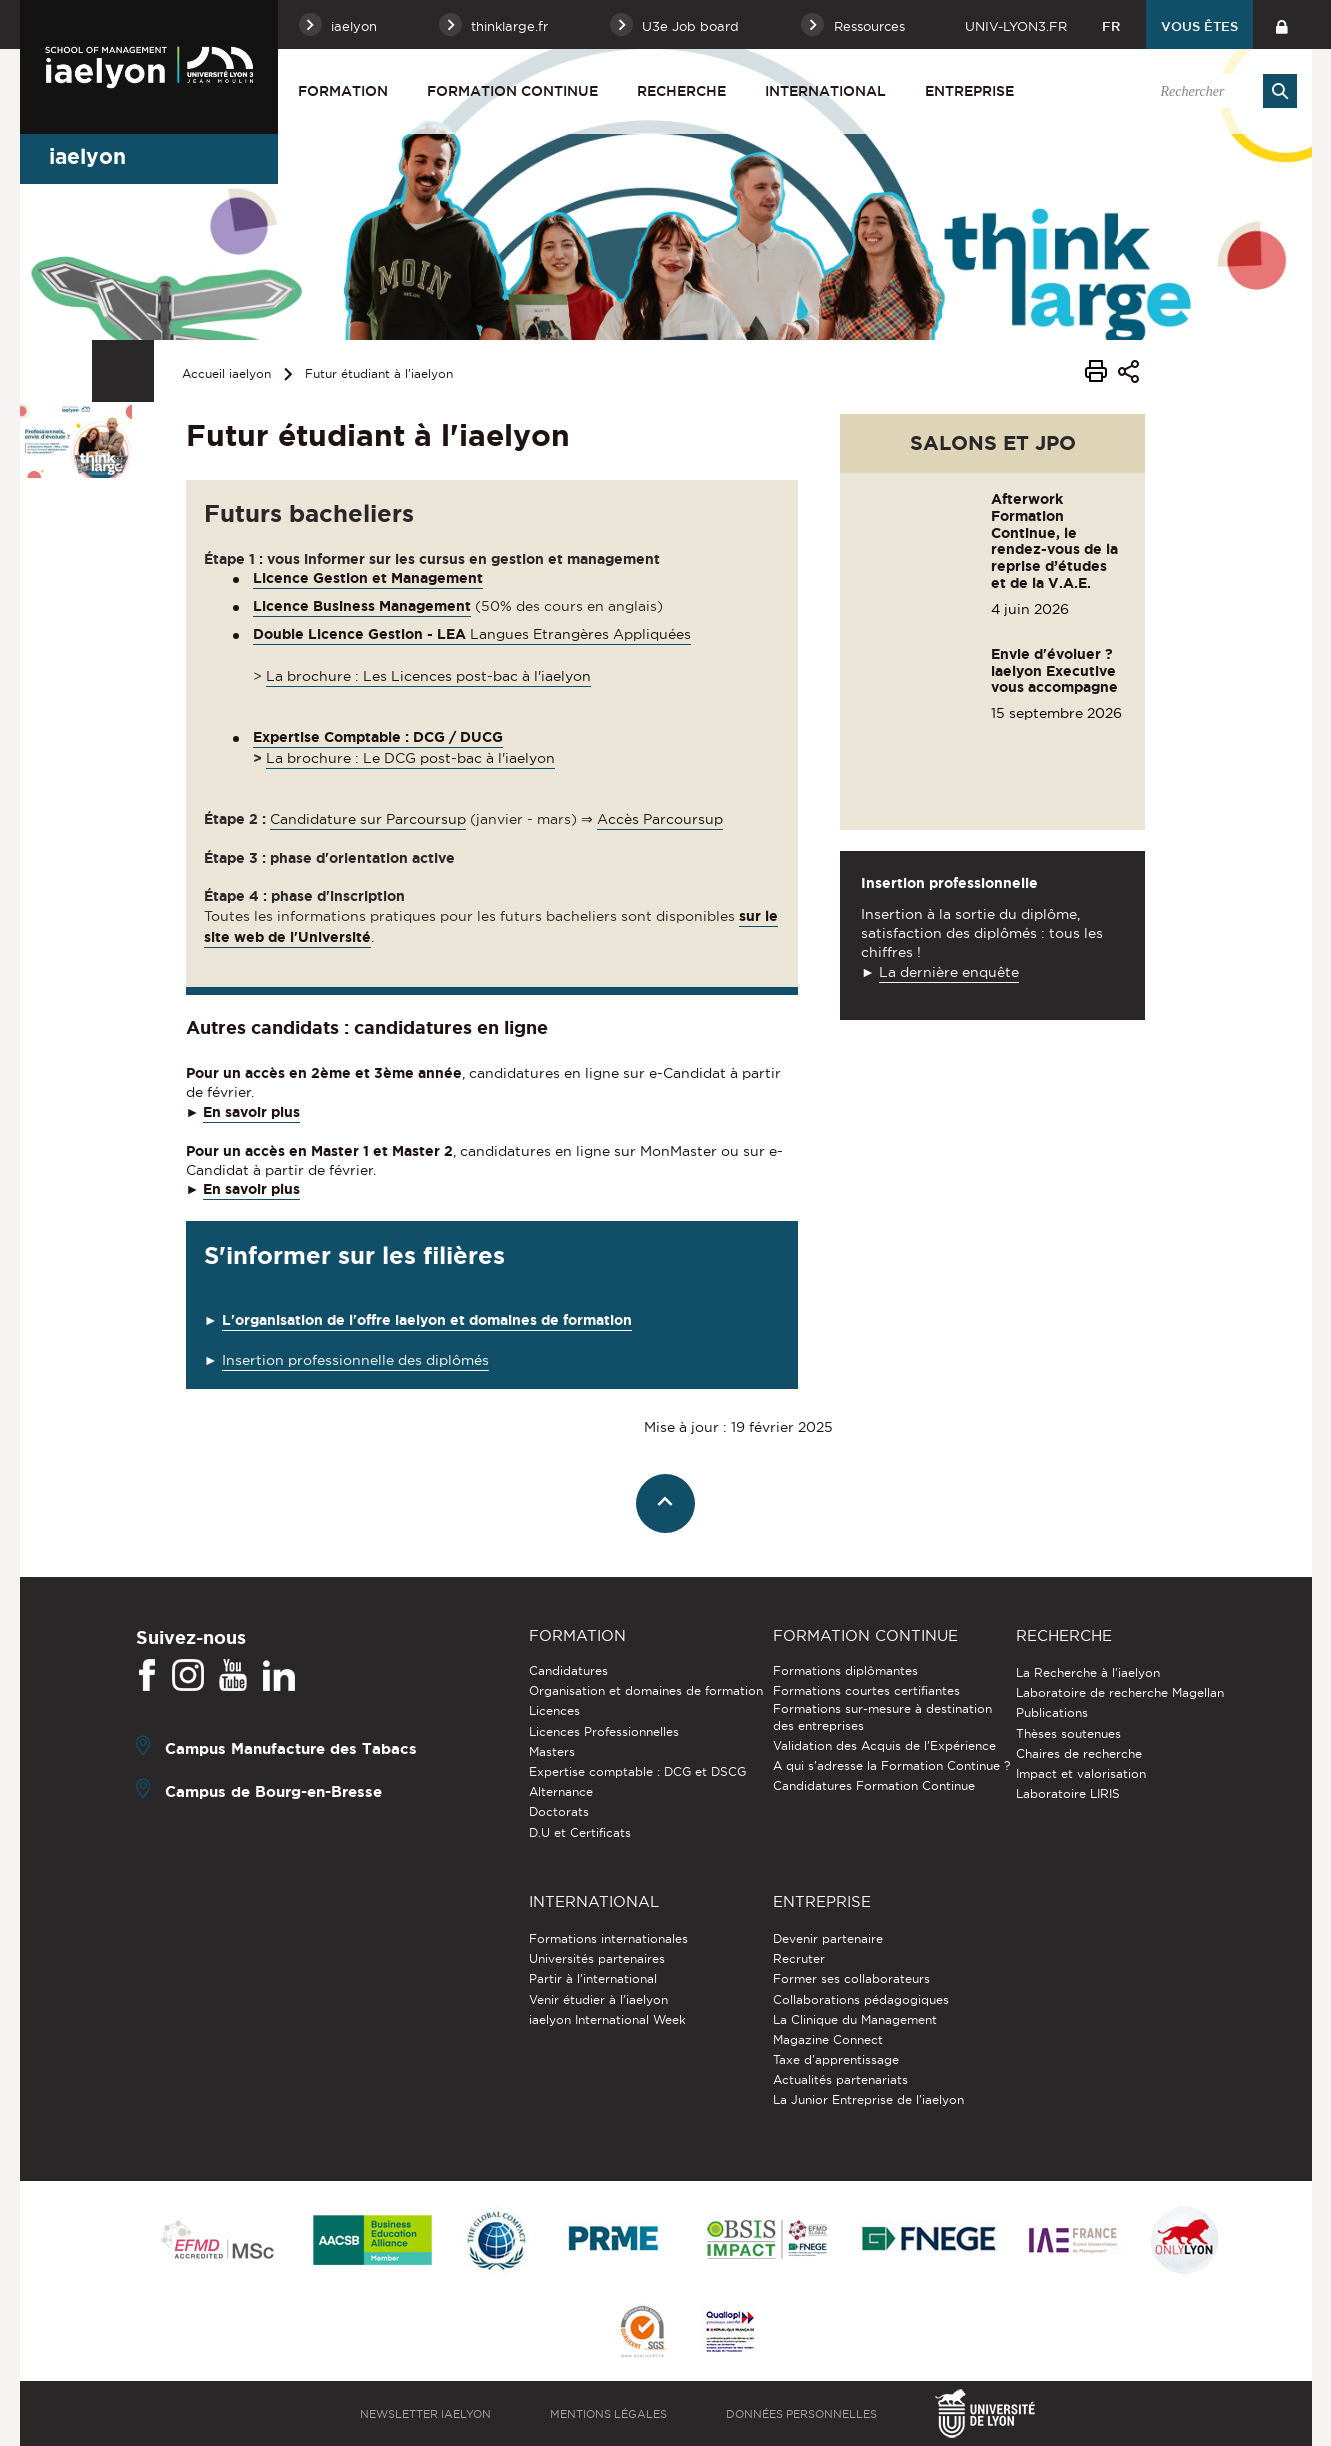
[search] (1219, 91)
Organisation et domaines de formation (646, 1690)
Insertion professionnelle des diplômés (355, 1360)
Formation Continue (512, 91)
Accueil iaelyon (226, 373)
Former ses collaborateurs (851, 1978)
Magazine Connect (828, 2039)
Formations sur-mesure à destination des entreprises (882, 1716)
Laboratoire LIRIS (1068, 1793)
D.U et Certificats (580, 1832)
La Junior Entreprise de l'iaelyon (868, 2099)
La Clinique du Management (855, 2019)
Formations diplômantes (845, 1670)
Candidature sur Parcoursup (368, 819)
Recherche (681, 91)
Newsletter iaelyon (425, 2414)
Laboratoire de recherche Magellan (1120, 1692)
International (825, 91)
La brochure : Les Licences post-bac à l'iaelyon (428, 676)
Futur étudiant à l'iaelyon (379, 373)
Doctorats (559, 1811)
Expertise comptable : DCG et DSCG (637, 1771)
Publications (1052, 1712)
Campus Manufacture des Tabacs (291, 1748)
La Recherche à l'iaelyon (1088, 1672)
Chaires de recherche (1079, 1753)
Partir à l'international (593, 1978)
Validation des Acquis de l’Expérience (884, 1745)
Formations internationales (608, 1938)
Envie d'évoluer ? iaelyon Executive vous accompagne (1054, 671)
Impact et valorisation (1081, 1773)
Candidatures (568, 1670)
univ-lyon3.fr (1016, 26)
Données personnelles (801, 2414)
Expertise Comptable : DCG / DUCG (378, 737)
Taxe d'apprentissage (836, 2059)
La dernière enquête (949, 972)
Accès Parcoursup (660, 819)
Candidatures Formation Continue (874, 1785)
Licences (554, 1710)
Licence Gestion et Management (368, 578)
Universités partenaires (597, 1958)
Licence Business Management (362, 606)
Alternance (561, 1791)
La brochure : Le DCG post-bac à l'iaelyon (410, 758)
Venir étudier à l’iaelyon (598, 1999)
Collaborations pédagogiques (861, 1999)
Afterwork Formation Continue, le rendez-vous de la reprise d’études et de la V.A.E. (1054, 541)
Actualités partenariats (840, 2079)
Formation (343, 91)
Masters (552, 1751)
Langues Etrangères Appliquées (472, 634)
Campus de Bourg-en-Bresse (273, 1791)
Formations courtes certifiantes (866, 1690)
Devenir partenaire (828, 1938)
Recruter (799, 1958)
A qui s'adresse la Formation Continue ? (891, 1765)
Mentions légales (608, 2414)
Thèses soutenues (1068, 1733)
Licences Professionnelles (604, 1731)
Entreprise (969, 91)
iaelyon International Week (607, 2019)
